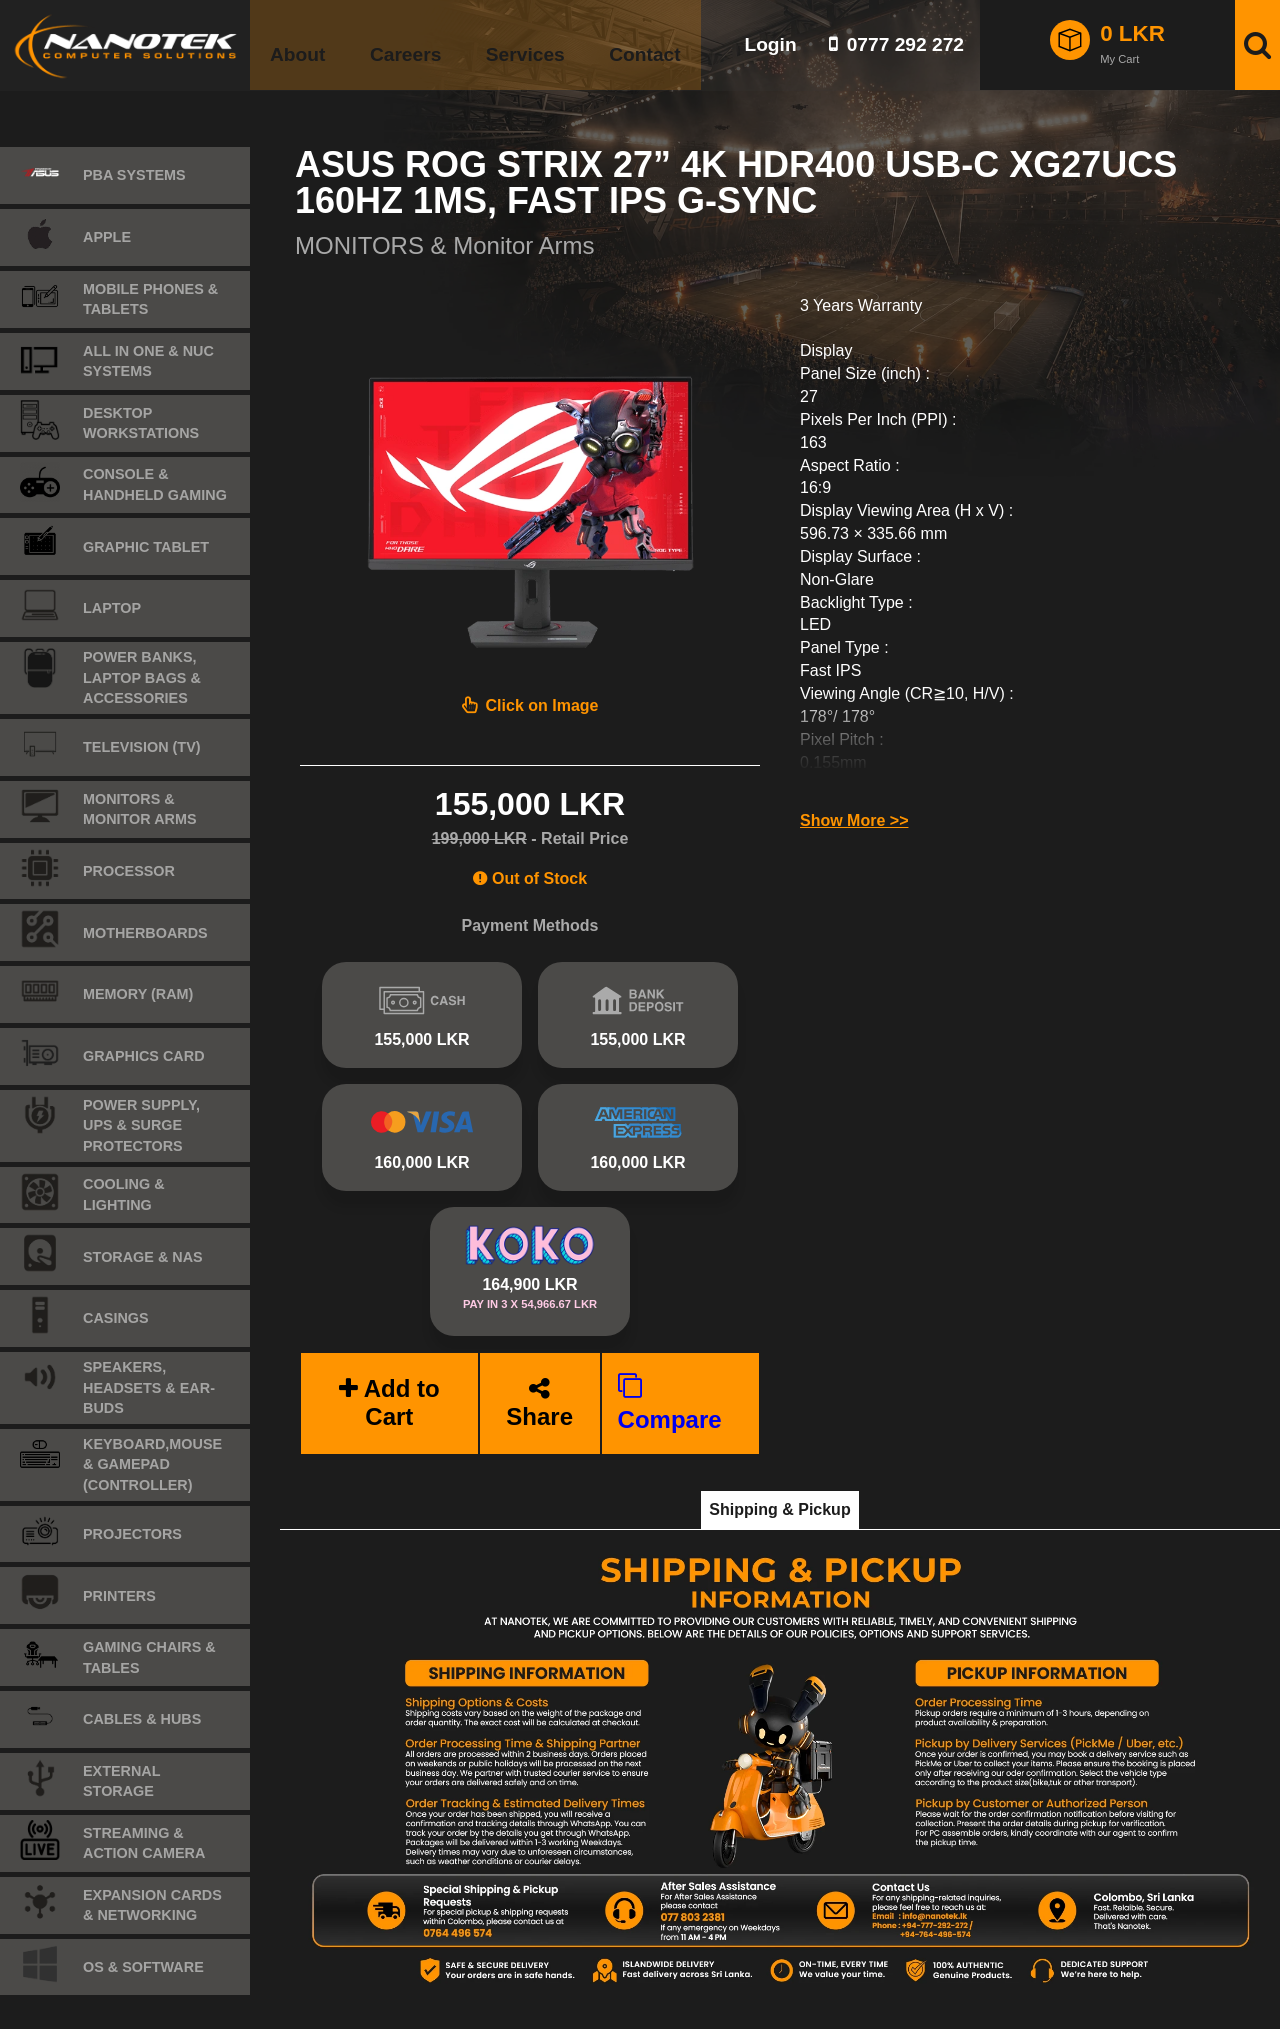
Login (770, 44)
